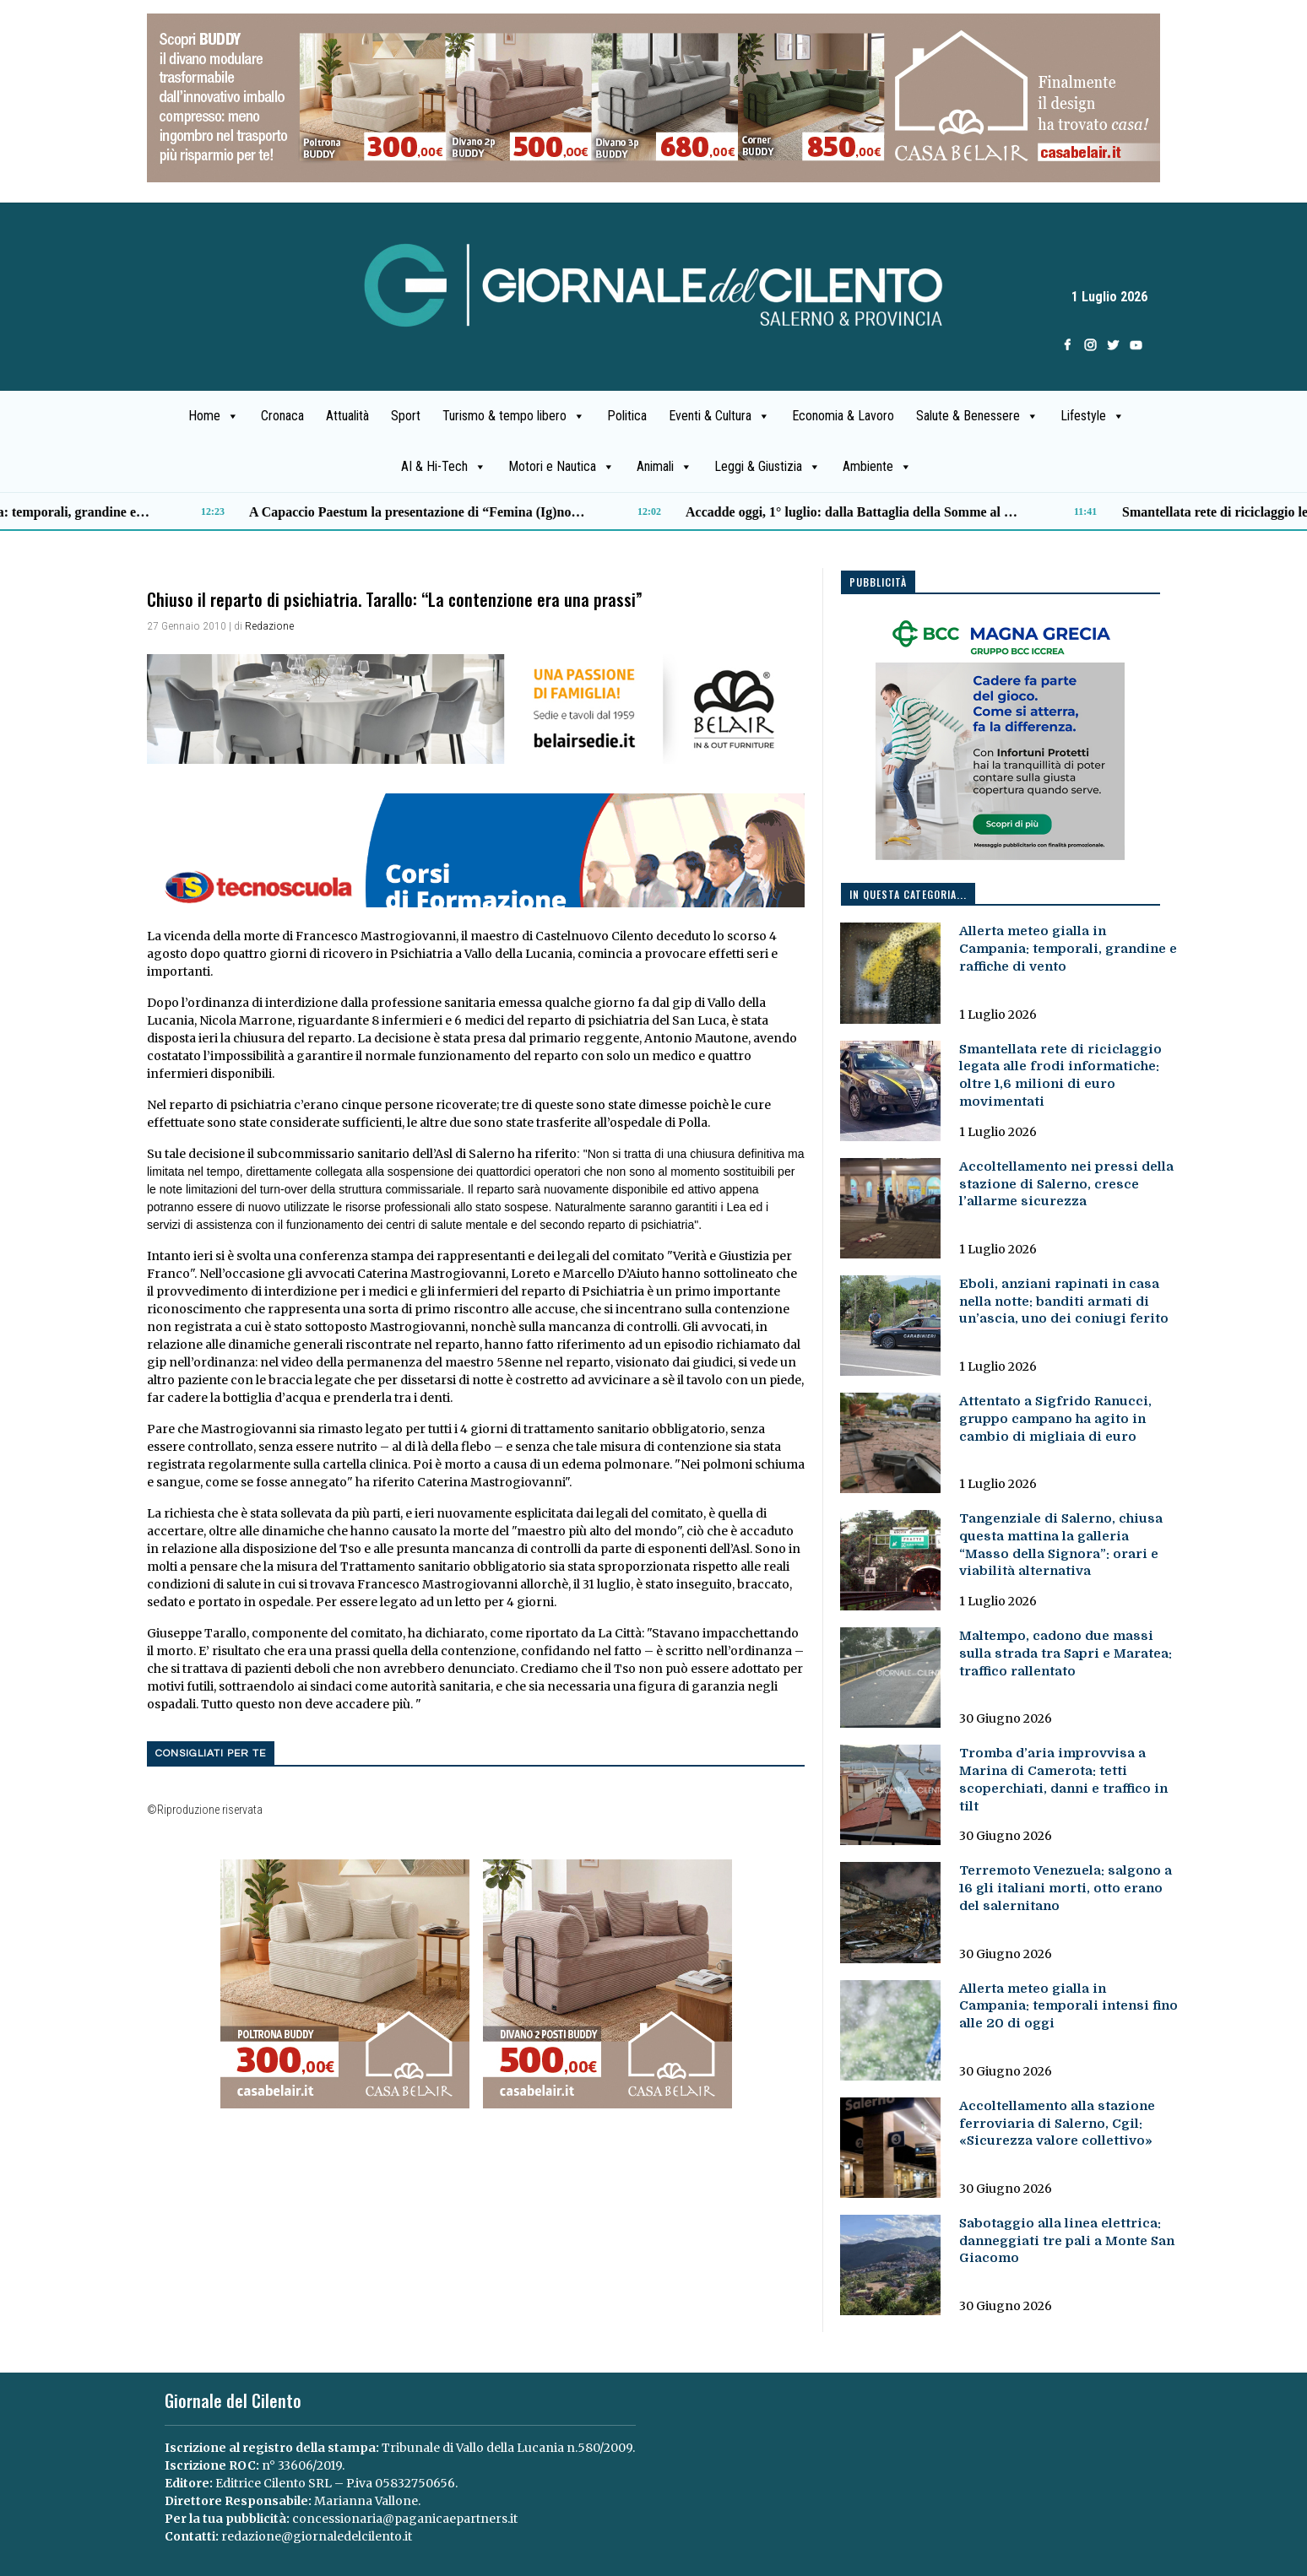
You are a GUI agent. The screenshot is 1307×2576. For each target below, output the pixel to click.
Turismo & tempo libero (513, 416)
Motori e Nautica (561, 466)
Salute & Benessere (977, 416)
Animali (664, 466)
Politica (627, 416)
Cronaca (282, 416)
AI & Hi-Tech (443, 466)
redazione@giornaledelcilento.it (316, 2536)
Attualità (347, 416)
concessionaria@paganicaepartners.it (405, 2518)
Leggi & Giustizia (767, 466)
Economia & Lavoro (843, 416)
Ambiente (877, 466)
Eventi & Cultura (719, 416)
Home (213, 416)
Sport (405, 416)
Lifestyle (1092, 416)
